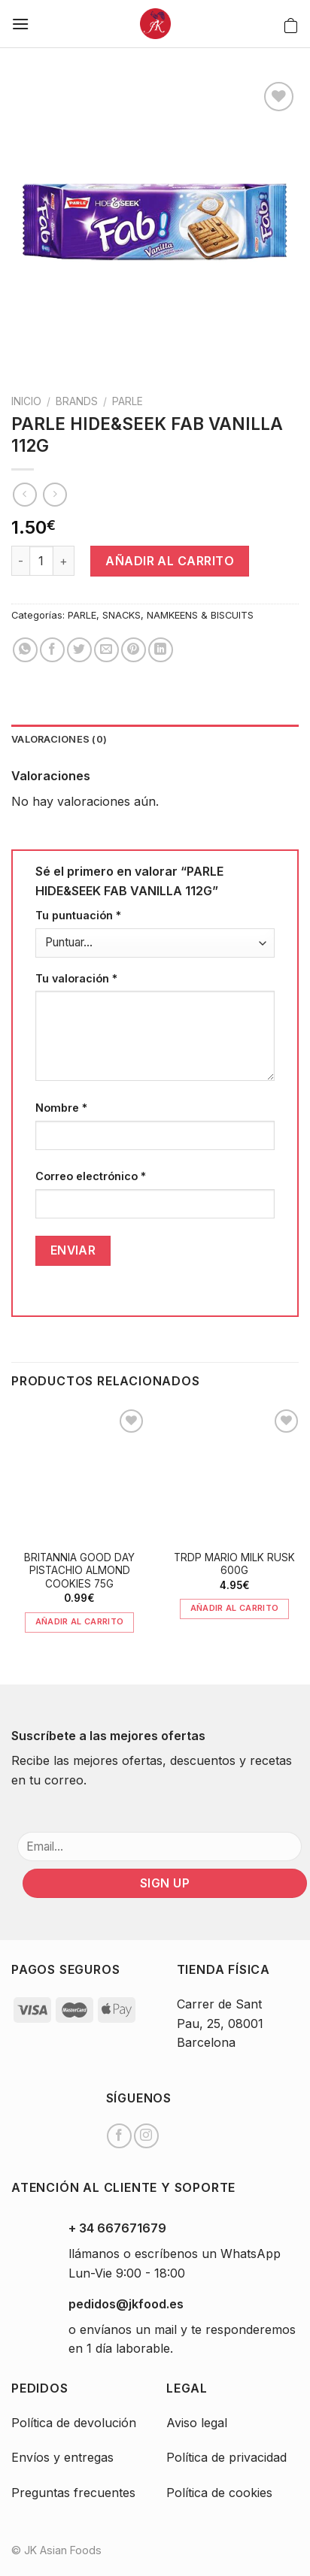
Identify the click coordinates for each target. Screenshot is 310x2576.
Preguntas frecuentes (73, 2492)
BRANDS (77, 401)
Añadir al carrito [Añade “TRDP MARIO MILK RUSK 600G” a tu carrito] (234, 1608)
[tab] (155, 740)
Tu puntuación (78, 915)
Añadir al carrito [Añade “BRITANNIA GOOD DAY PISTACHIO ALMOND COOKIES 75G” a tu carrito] (79, 1621)
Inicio (26, 401)
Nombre (61, 1107)
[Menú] (20, 23)
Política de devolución (73, 2422)
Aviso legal (196, 2422)
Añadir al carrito (169, 560)
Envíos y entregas (62, 2457)
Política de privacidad (226, 2457)
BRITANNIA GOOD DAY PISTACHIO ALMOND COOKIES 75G (79, 1570)
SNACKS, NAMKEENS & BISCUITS (178, 615)
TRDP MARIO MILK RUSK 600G (234, 1564)
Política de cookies (219, 2492)
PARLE (127, 401)
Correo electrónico (90, 1176)
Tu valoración (76, 978)
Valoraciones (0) (59, 739)
